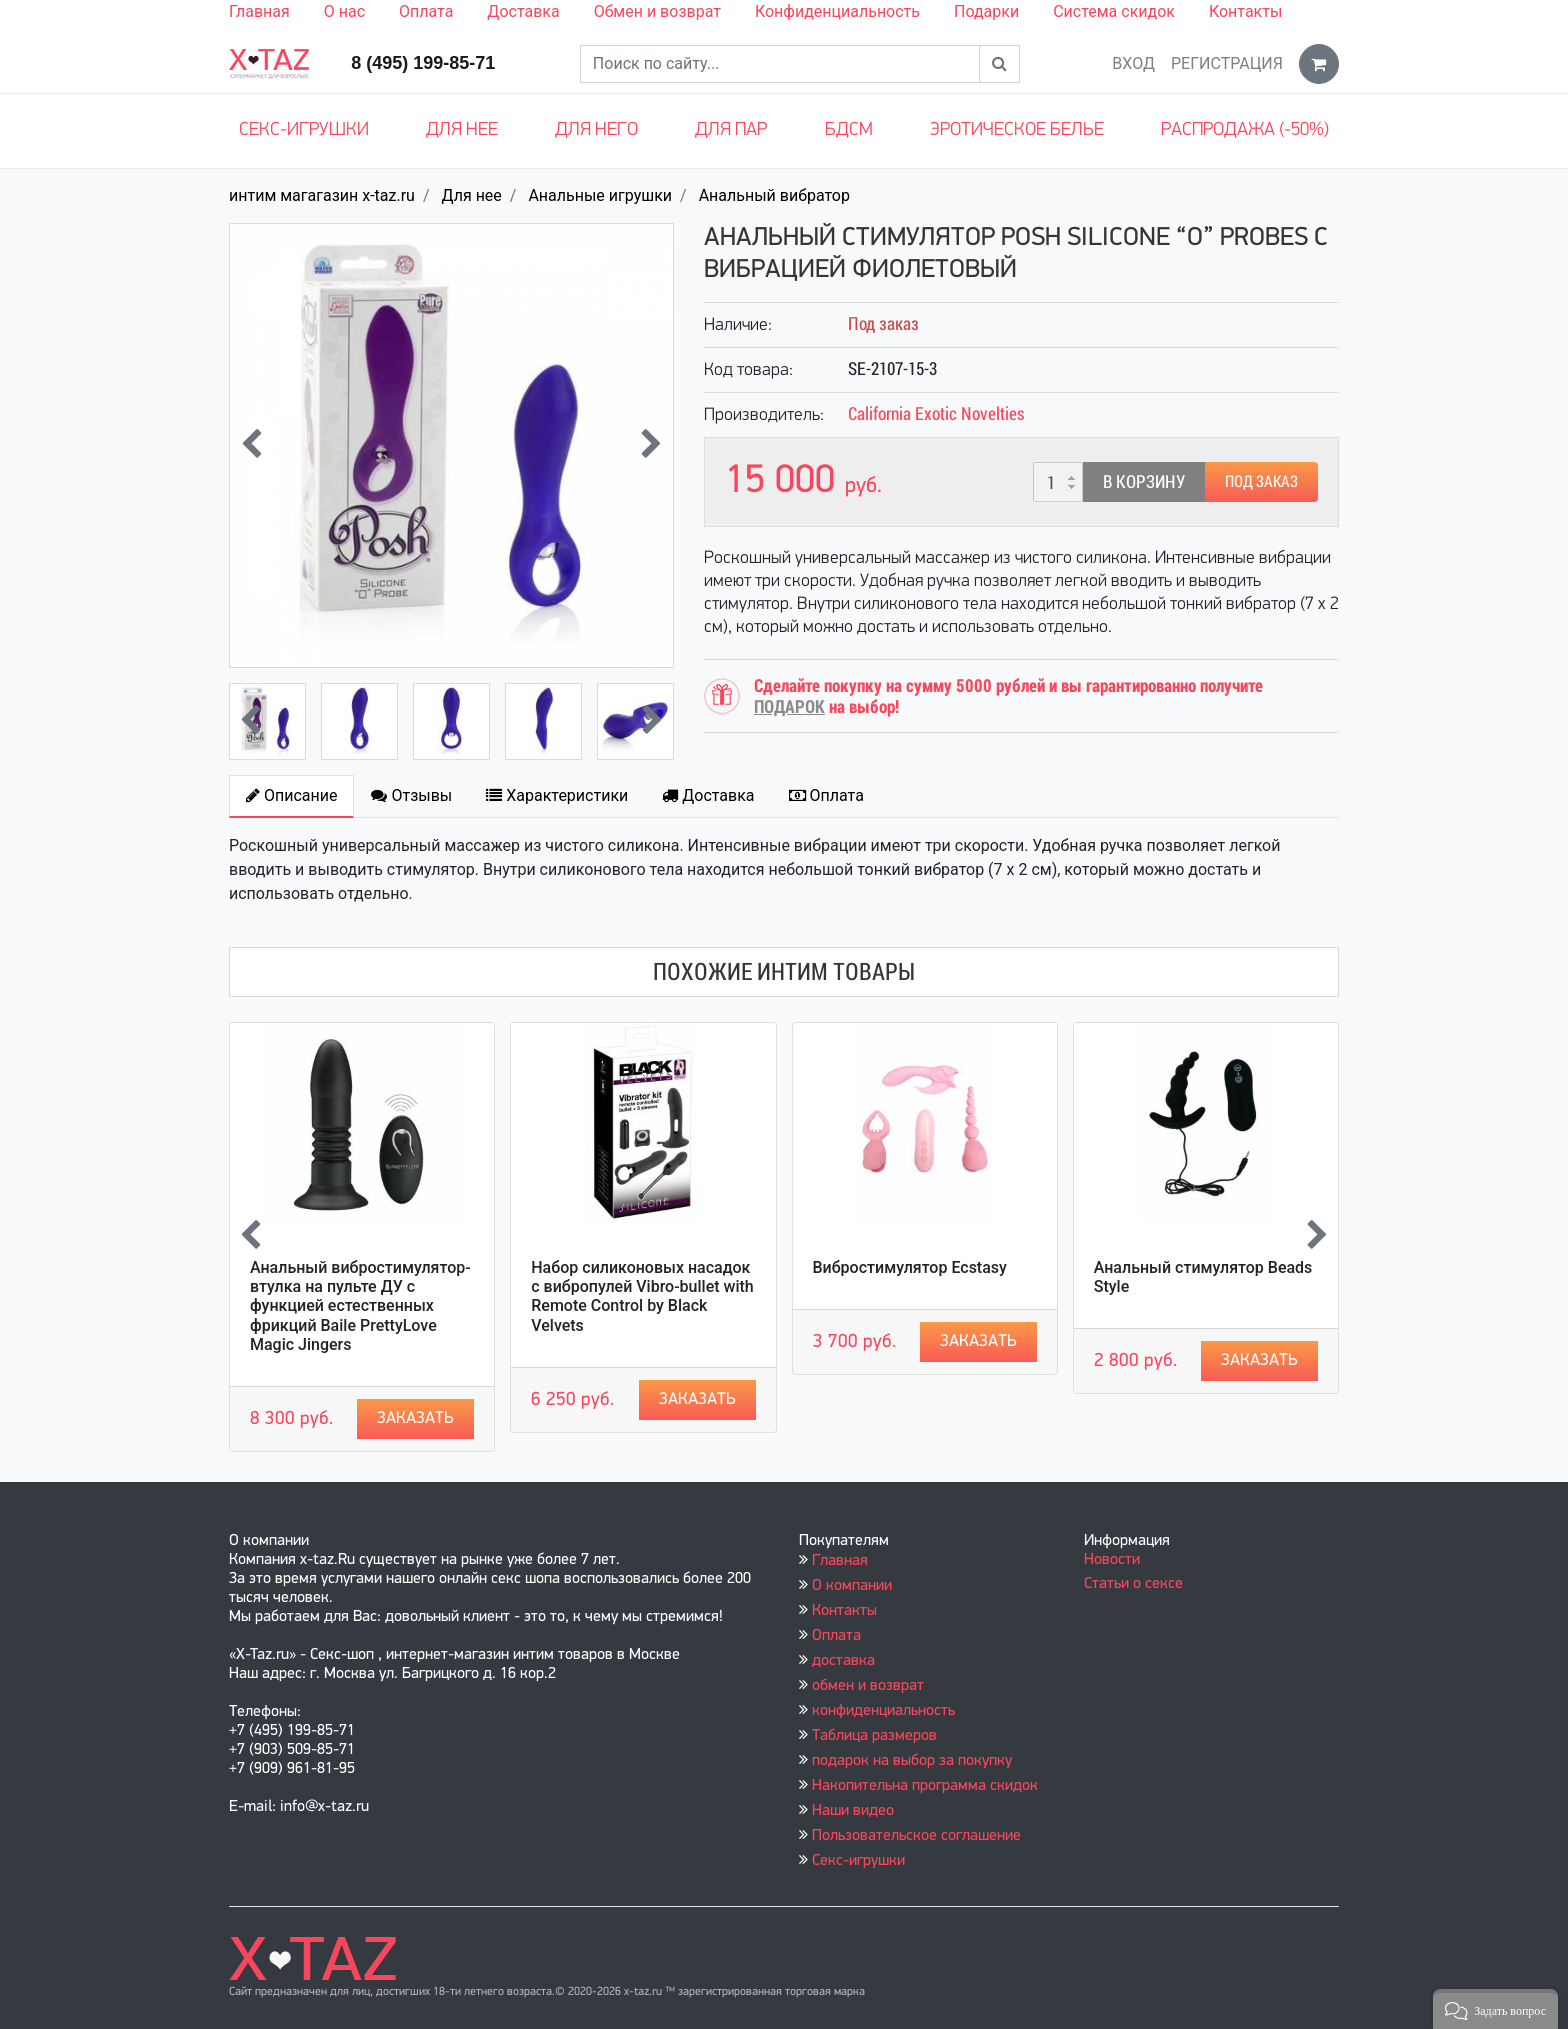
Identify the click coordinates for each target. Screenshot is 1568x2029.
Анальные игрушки (600, 195)
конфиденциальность (883, 1711)
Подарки (986, 11)
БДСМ (849, 130)
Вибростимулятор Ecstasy (910, 1267)
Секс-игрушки (304, 130)
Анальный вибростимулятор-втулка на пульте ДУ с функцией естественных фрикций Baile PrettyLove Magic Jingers (360, 1306)
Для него (596, 130)
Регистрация (1227, 63)
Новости (1112, 1560)
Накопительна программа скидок (925, 1786)
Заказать (415, 1418)
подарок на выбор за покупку (912, 1761)
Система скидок (1114, 11)
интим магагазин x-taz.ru (322, 195)
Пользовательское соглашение (916, 1836)
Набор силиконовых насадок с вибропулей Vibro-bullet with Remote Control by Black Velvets (642, 1296)
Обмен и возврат (657, 11)
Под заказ (1261, 481)
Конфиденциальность (837, 11)
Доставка (523, 11)
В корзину (1144, 481)
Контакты (1245, 11)
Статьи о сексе (1133, 1584)
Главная (259, 11)
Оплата (426, 11)
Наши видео (853, 1811)
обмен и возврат (868, 1686)
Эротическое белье (1017, 130)
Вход (1133, 63)
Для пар (731, 130)
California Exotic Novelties (936, 413)
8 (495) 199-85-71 (423, 63)
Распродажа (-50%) (1245, 130)
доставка (843, 1661)
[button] (1495, 2009)
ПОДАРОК (789, 706)
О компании (852, 1586)
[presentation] (251, 446)
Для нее (462, 130)
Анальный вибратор (774, 195)
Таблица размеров (874, 1736)
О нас (344, 11)
